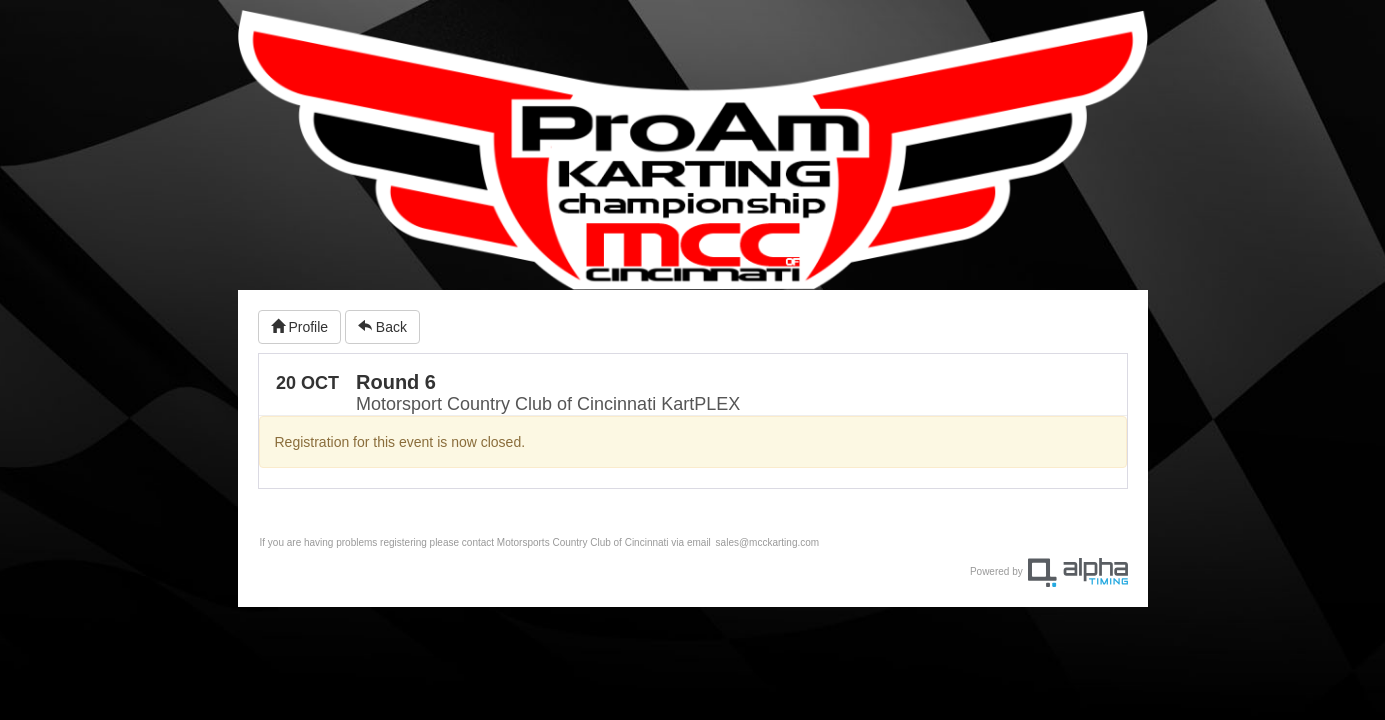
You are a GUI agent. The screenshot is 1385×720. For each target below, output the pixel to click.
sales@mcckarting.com (768, 542)
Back (382, 327)
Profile (300, 327)
